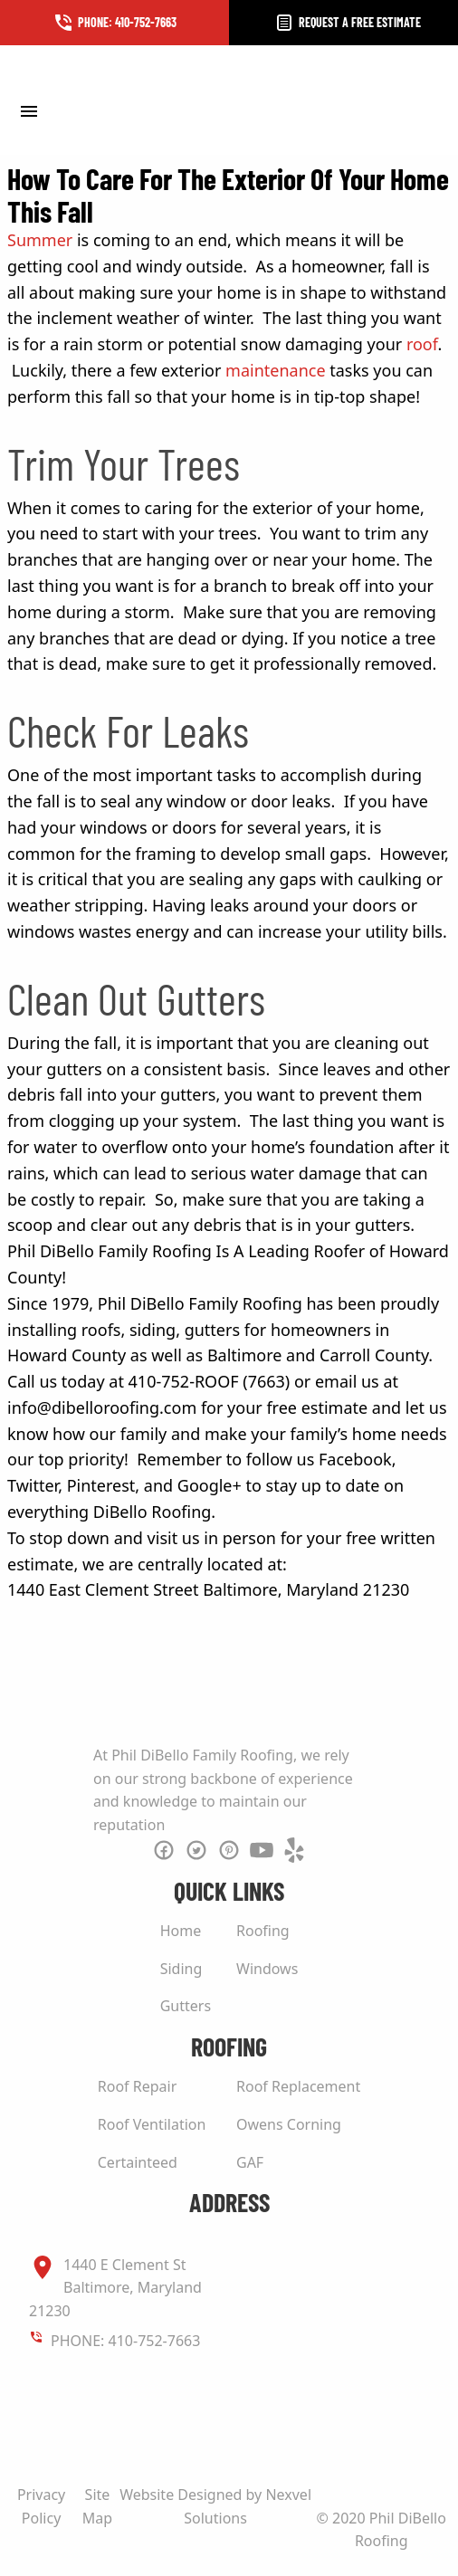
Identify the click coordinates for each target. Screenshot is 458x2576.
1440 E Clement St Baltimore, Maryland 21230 (115, 2287)
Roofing (263, 1931)
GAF (249, 2162)
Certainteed (137, 2162)
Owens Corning (288, 2124)
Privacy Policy (41, 2506)
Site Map (97, 2506)
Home (181, 1931)
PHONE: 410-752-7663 (125, 2341)
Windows (267, 1969)
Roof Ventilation (152, 2124)
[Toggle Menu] (28, 110)
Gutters (185, 2006)
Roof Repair (137, 2086)
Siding (181, 1969)
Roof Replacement (298, 2086)
